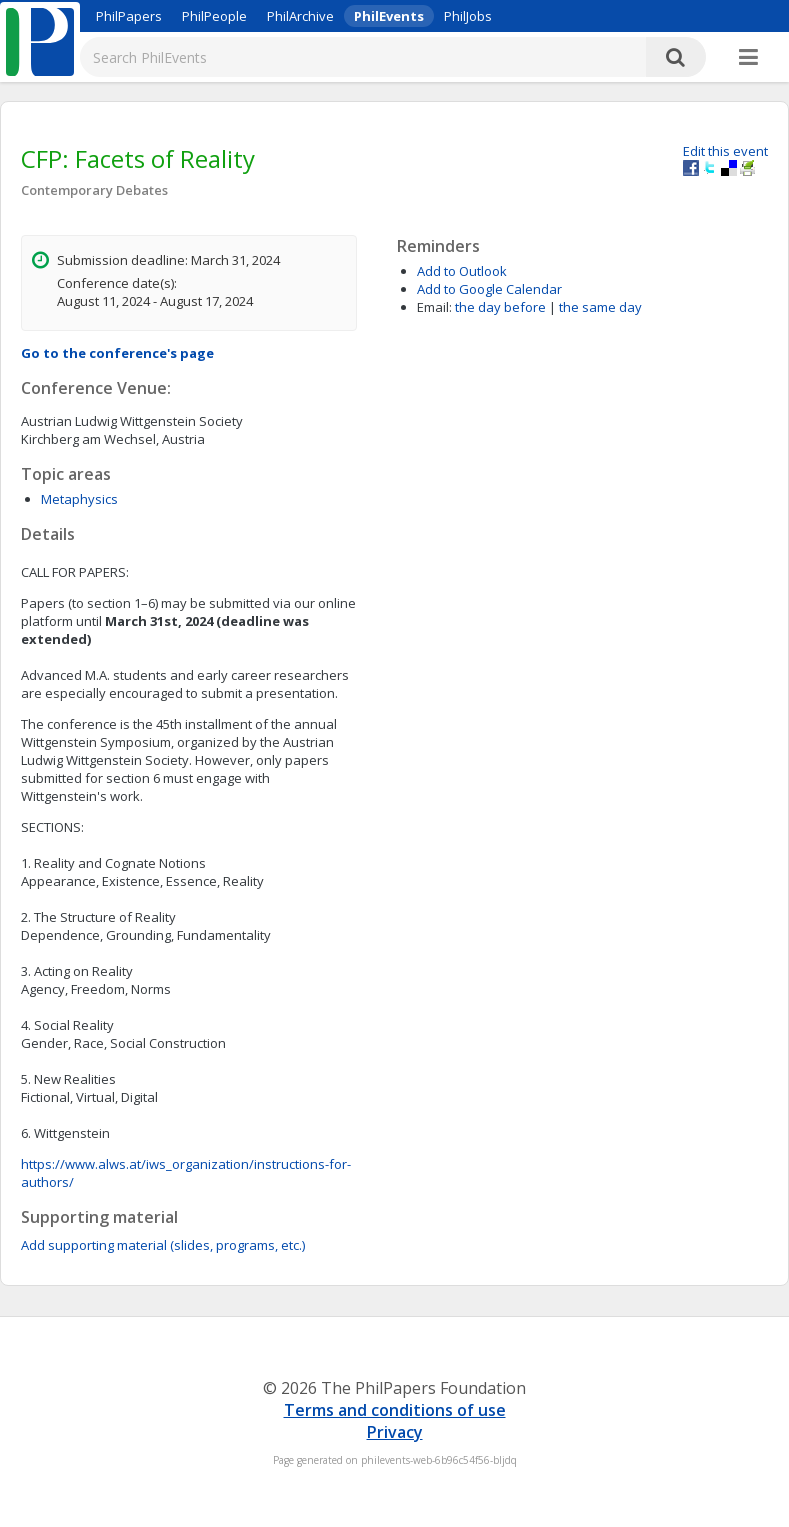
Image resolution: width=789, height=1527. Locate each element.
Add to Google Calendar (489, 289)
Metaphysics (79, 499)
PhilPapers (129, 16)
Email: (434, 307)
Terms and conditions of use (395, 1410)
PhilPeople (214, 16)
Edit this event (725, 151)
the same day (600, 307)
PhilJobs (468, 16)
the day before (500, 307)
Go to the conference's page (117, 353)
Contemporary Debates (94, 190)
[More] (748, 58)
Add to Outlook (462, 271)
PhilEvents (389, 16)
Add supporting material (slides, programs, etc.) (163, 1245)
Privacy (395, 1432)
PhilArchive (300, 16)
